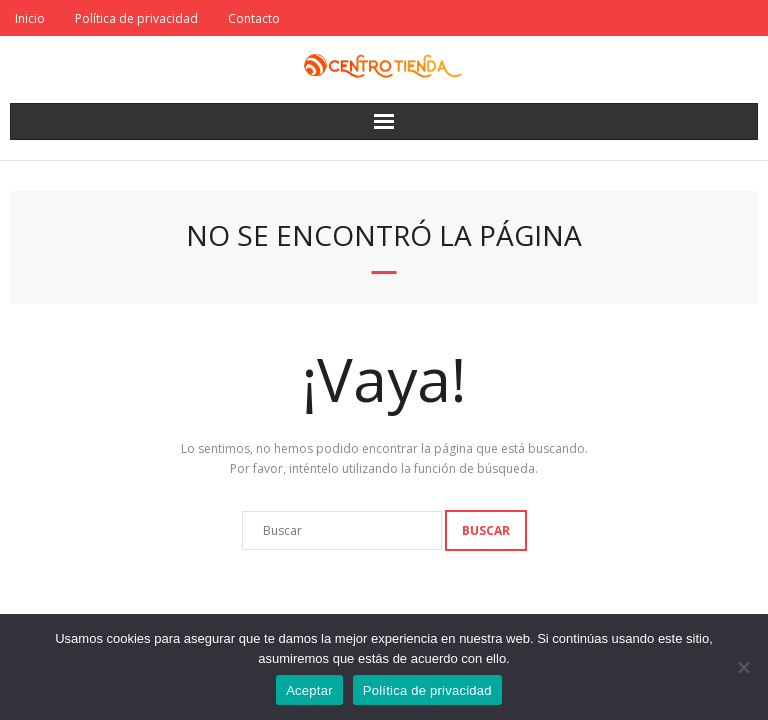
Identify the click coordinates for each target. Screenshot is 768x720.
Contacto (254, 18)
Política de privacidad (136, 18)
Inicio (30, 18)
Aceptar (309, 690)
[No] (743, 667)
